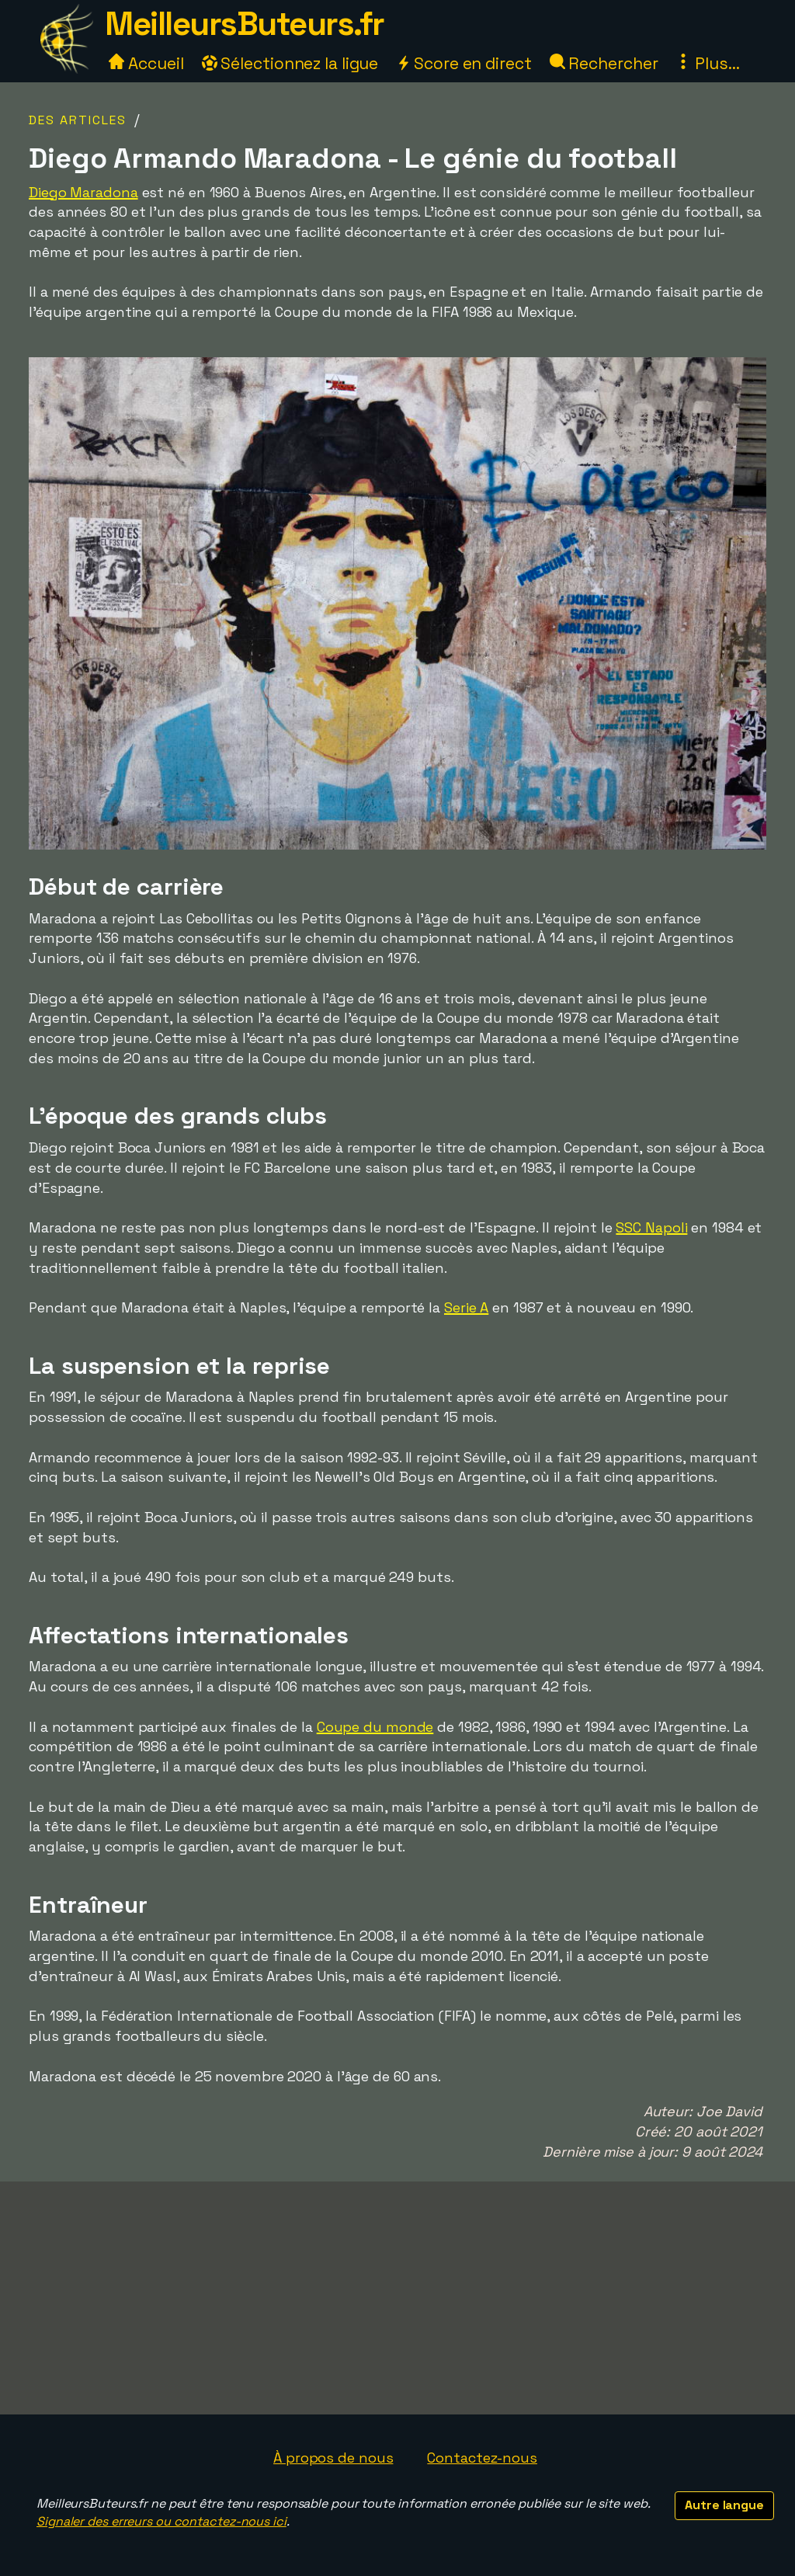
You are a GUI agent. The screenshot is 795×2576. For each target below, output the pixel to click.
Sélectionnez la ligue (290, 63)
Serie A (466, 1307)
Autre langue (724, 2505)
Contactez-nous (482, 2457)
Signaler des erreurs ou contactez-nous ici (161, 2521)
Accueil (146, 63)
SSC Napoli (651, 1227)
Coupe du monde (375, 1727)
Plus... (707, 63)
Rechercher (604, 63)
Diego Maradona (83, 192)
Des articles (78, 120)
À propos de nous (333, 2457)
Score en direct (463, 63)
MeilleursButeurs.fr (244, 23)
